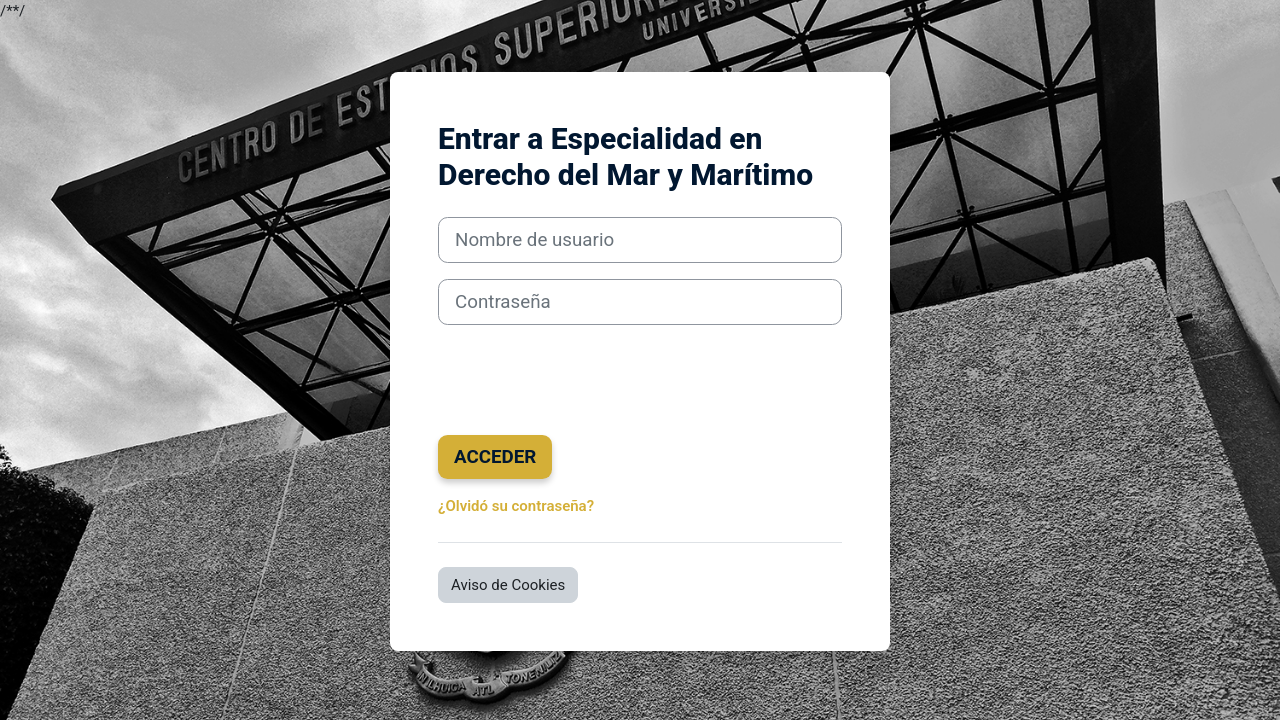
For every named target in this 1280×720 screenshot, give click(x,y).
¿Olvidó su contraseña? (516, 506)
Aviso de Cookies (508, 585)
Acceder (495, 457)
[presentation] (590, 380)
